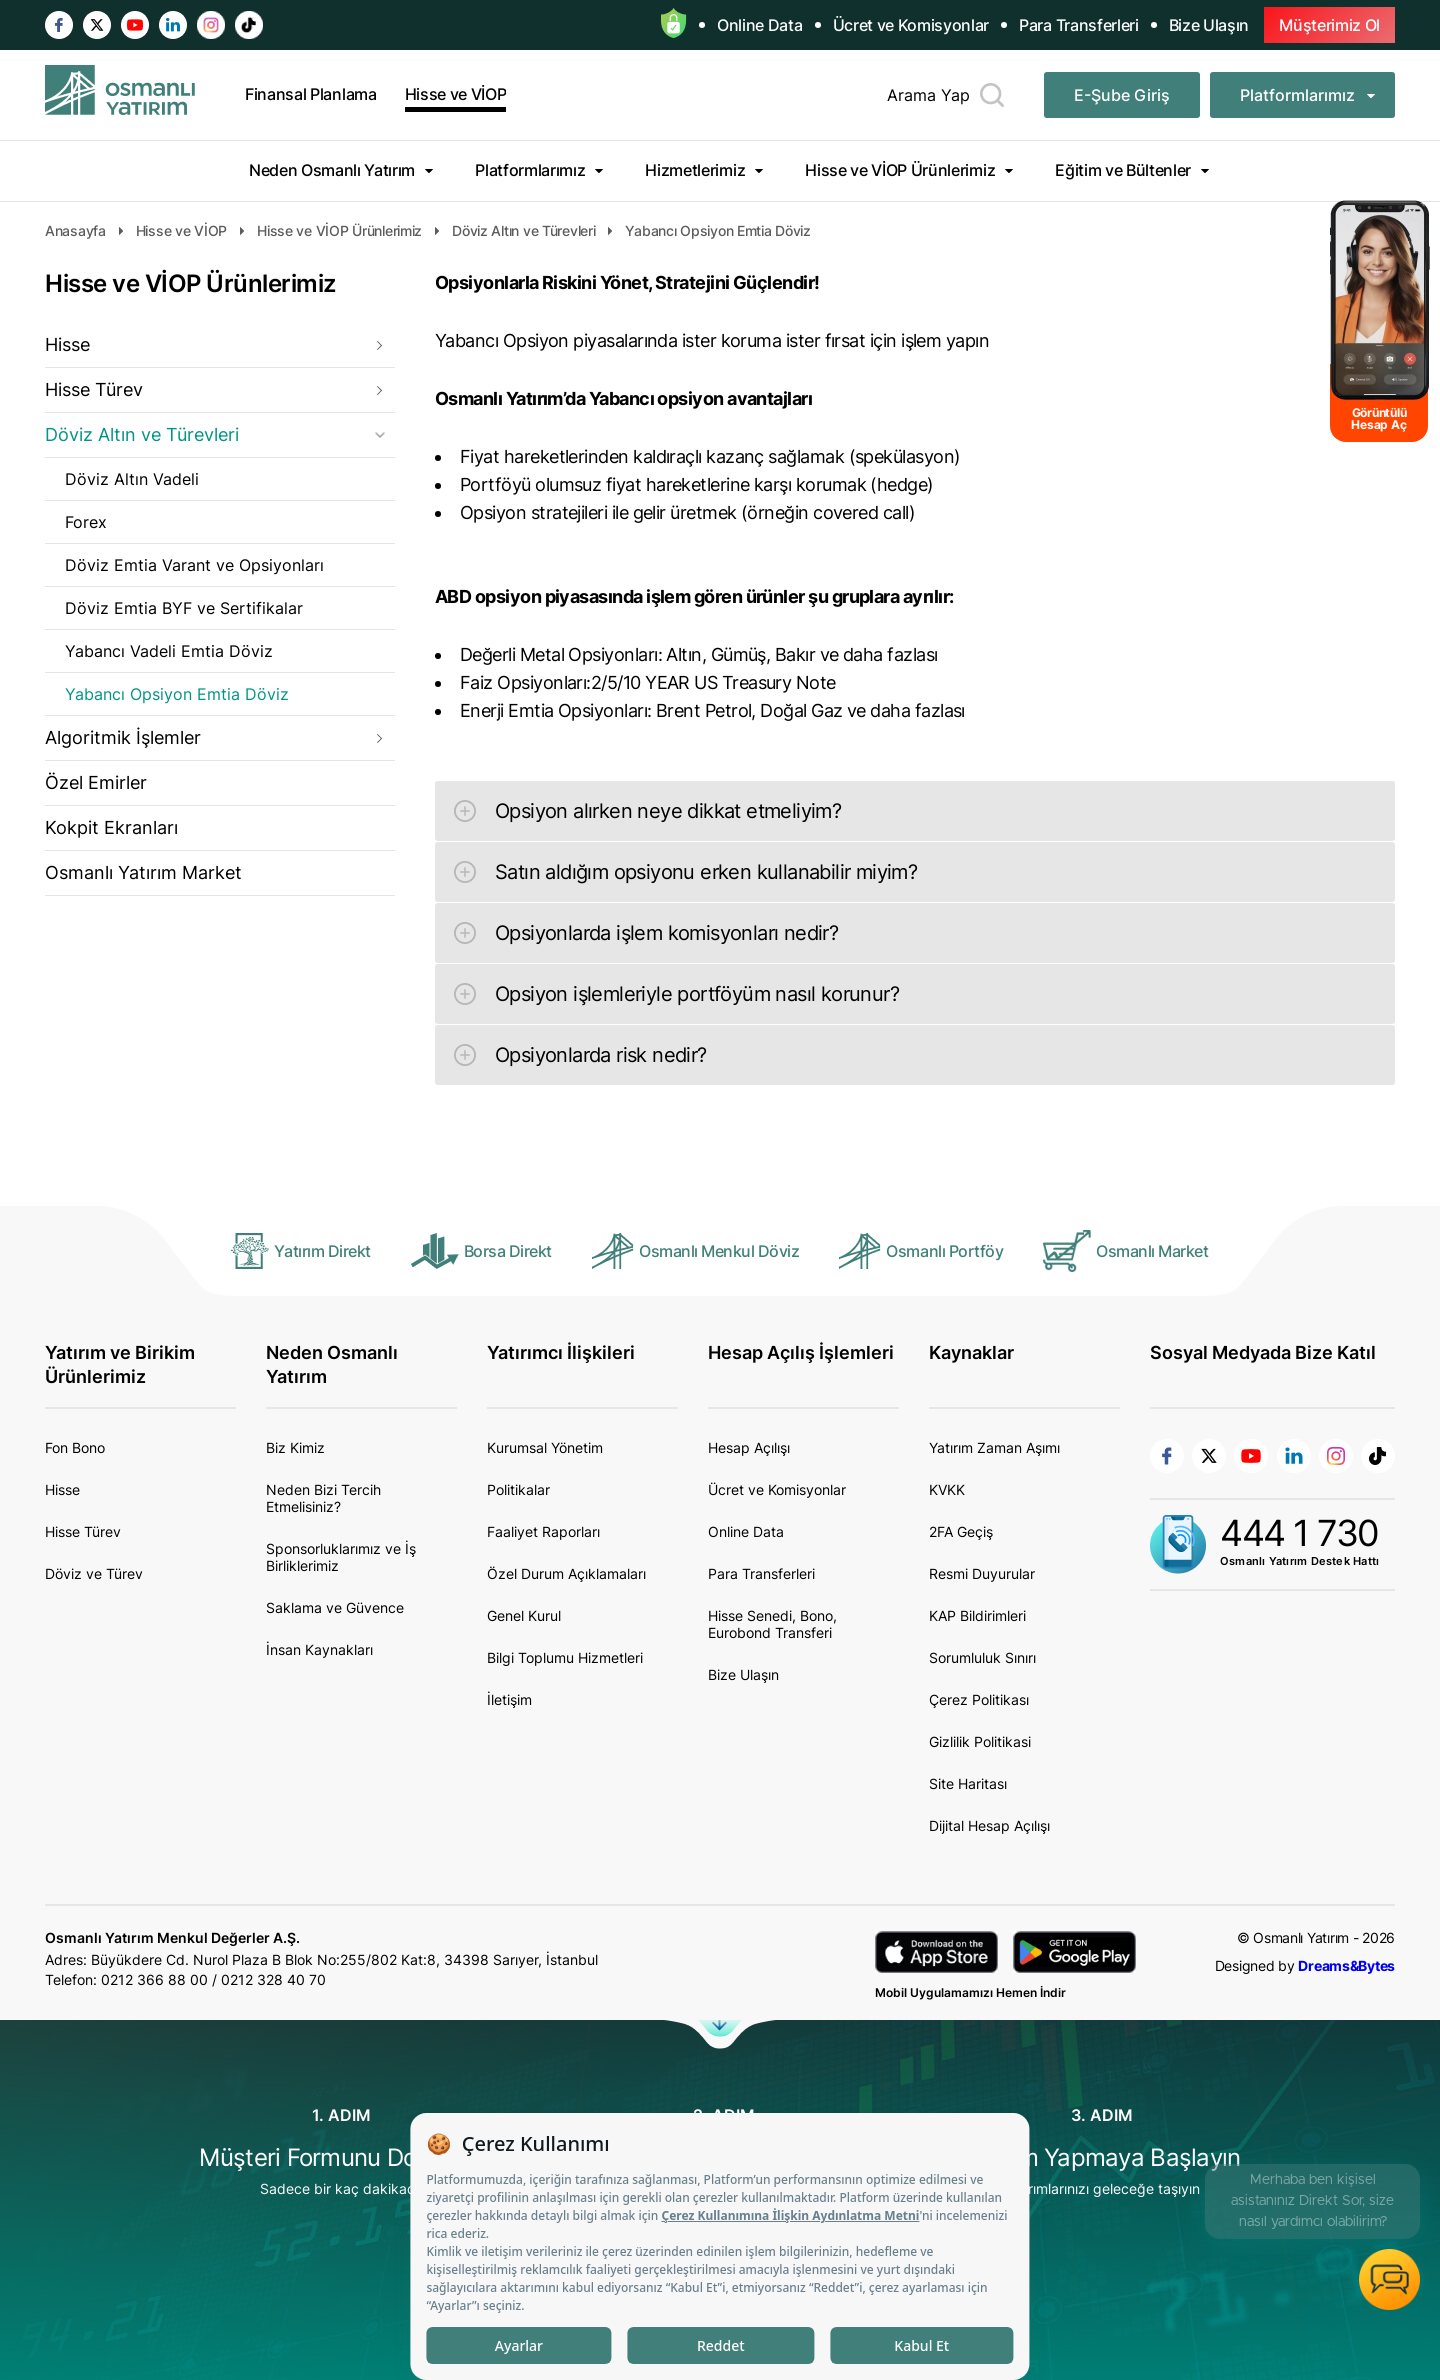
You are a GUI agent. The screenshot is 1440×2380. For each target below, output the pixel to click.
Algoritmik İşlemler (123, 737)
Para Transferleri (1079, 25)
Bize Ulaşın (1209, 25)
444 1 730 (1299, 1533)
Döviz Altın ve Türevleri (142, 434)
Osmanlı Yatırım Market (143, 872)
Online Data (759, 25)
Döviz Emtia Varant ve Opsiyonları (194, 565)
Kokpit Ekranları (111, 827)
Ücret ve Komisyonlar (911, 25)
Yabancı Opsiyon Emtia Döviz (177, 694)
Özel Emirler (96, 782)
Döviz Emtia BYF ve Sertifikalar (184, 608)
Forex (86, 522)
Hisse (67, 344)
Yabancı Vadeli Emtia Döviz (169, 651)
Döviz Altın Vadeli (132, 479)
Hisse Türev (94, 389)
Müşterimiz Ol (1329, 25)
